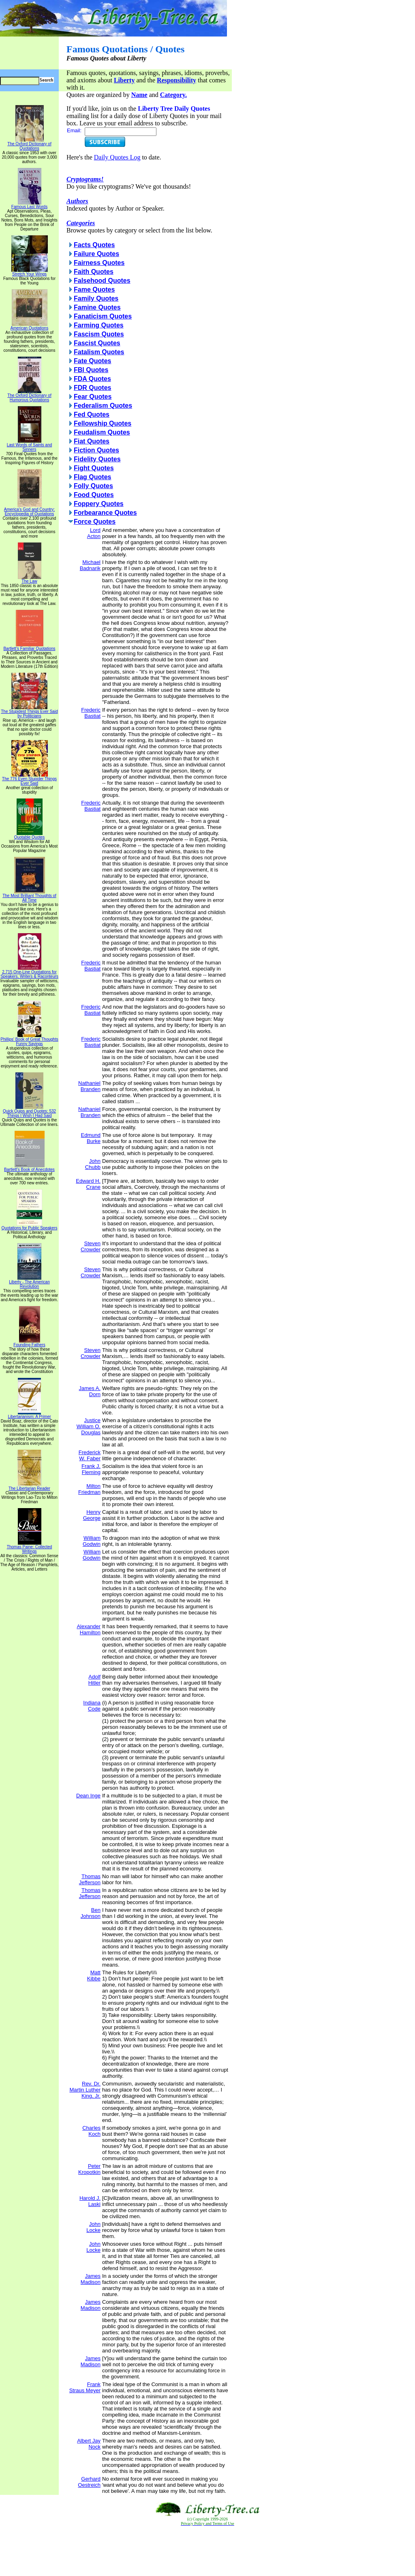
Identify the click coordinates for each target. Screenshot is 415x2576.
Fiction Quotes (96, 450)
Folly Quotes (93, 485)
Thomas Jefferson (90, 1879)
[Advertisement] (207, 2551)
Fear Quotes (92, 396)
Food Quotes (94, 494)
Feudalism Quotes (102, 432)
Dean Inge (88, 1796)
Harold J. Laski (90, 2201)
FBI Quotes (91, 369)
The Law (29, 579)
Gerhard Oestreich (89, 2482)
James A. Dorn (90, 1391)
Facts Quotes (94, 244)
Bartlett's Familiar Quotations (29, 647)
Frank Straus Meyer (85, 2387)
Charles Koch (91, 2131)
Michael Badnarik (90, 565)
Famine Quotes (97, 307)
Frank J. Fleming (91, 1469)
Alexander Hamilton (89, 1629)
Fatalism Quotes (99, 352)
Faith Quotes (93, 271)
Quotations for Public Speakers (30, 1226)
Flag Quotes (92, 476)
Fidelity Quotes (97, 459)
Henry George (92, 1515)
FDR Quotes (92, 387)
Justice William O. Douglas (89, 1426)
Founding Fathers (29, 1343)
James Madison (91, 2279)
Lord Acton (94, 533)
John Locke (93, 2227)
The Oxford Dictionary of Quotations (29, 144)
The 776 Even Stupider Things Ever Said (29, 779)
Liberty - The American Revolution (29, 1282)
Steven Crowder (91, 1246)
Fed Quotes (91, 414)
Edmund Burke (91, 1138)
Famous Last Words (29, 205)
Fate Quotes (92, 360)
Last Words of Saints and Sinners (29, 445)
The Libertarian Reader (29, 1487)
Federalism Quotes (103, 405)
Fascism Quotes (99, 334)
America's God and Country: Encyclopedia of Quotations (29, 510)
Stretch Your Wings (29, 272)
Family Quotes (96, 298)
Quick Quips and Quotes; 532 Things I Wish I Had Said (29, 1111)
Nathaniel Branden (89, 1086)
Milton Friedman (89, 1489)
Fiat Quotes (91, 441)
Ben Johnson (91, 1913)
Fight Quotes (94, 468)
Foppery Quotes (99, 503)
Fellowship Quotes (102, 423)
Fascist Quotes (97, 343)
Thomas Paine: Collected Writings (29, 1547)
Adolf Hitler (94, 1680)
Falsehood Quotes (102, 280)
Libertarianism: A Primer (29, 1415)
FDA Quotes (92, 378)
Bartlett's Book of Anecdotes (29, 1168)
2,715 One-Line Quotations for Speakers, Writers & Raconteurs (29, 972)
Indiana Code (92, 1706)
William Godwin (92, 1541)
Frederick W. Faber (90, 1455)
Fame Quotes (94, 289)
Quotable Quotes (29, 835)
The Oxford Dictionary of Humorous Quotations (29, 396)
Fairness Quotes (99, 262)
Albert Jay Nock (89, 2444)
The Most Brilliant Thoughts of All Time (29, 896)
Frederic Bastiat (91, 713)
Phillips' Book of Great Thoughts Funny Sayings (29, 1039)
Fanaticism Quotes (103, 316)
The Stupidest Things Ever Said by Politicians (29, 712)
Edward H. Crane (88, 1184)
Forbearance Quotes (105, 512)
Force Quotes (95, 521)
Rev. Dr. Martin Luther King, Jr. (85, 2090)
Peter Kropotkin (89, 2169)
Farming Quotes (99, 325)
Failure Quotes (96, 253)
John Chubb (93, 1164)
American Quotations (29, 326)
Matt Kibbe (94, 1975)
